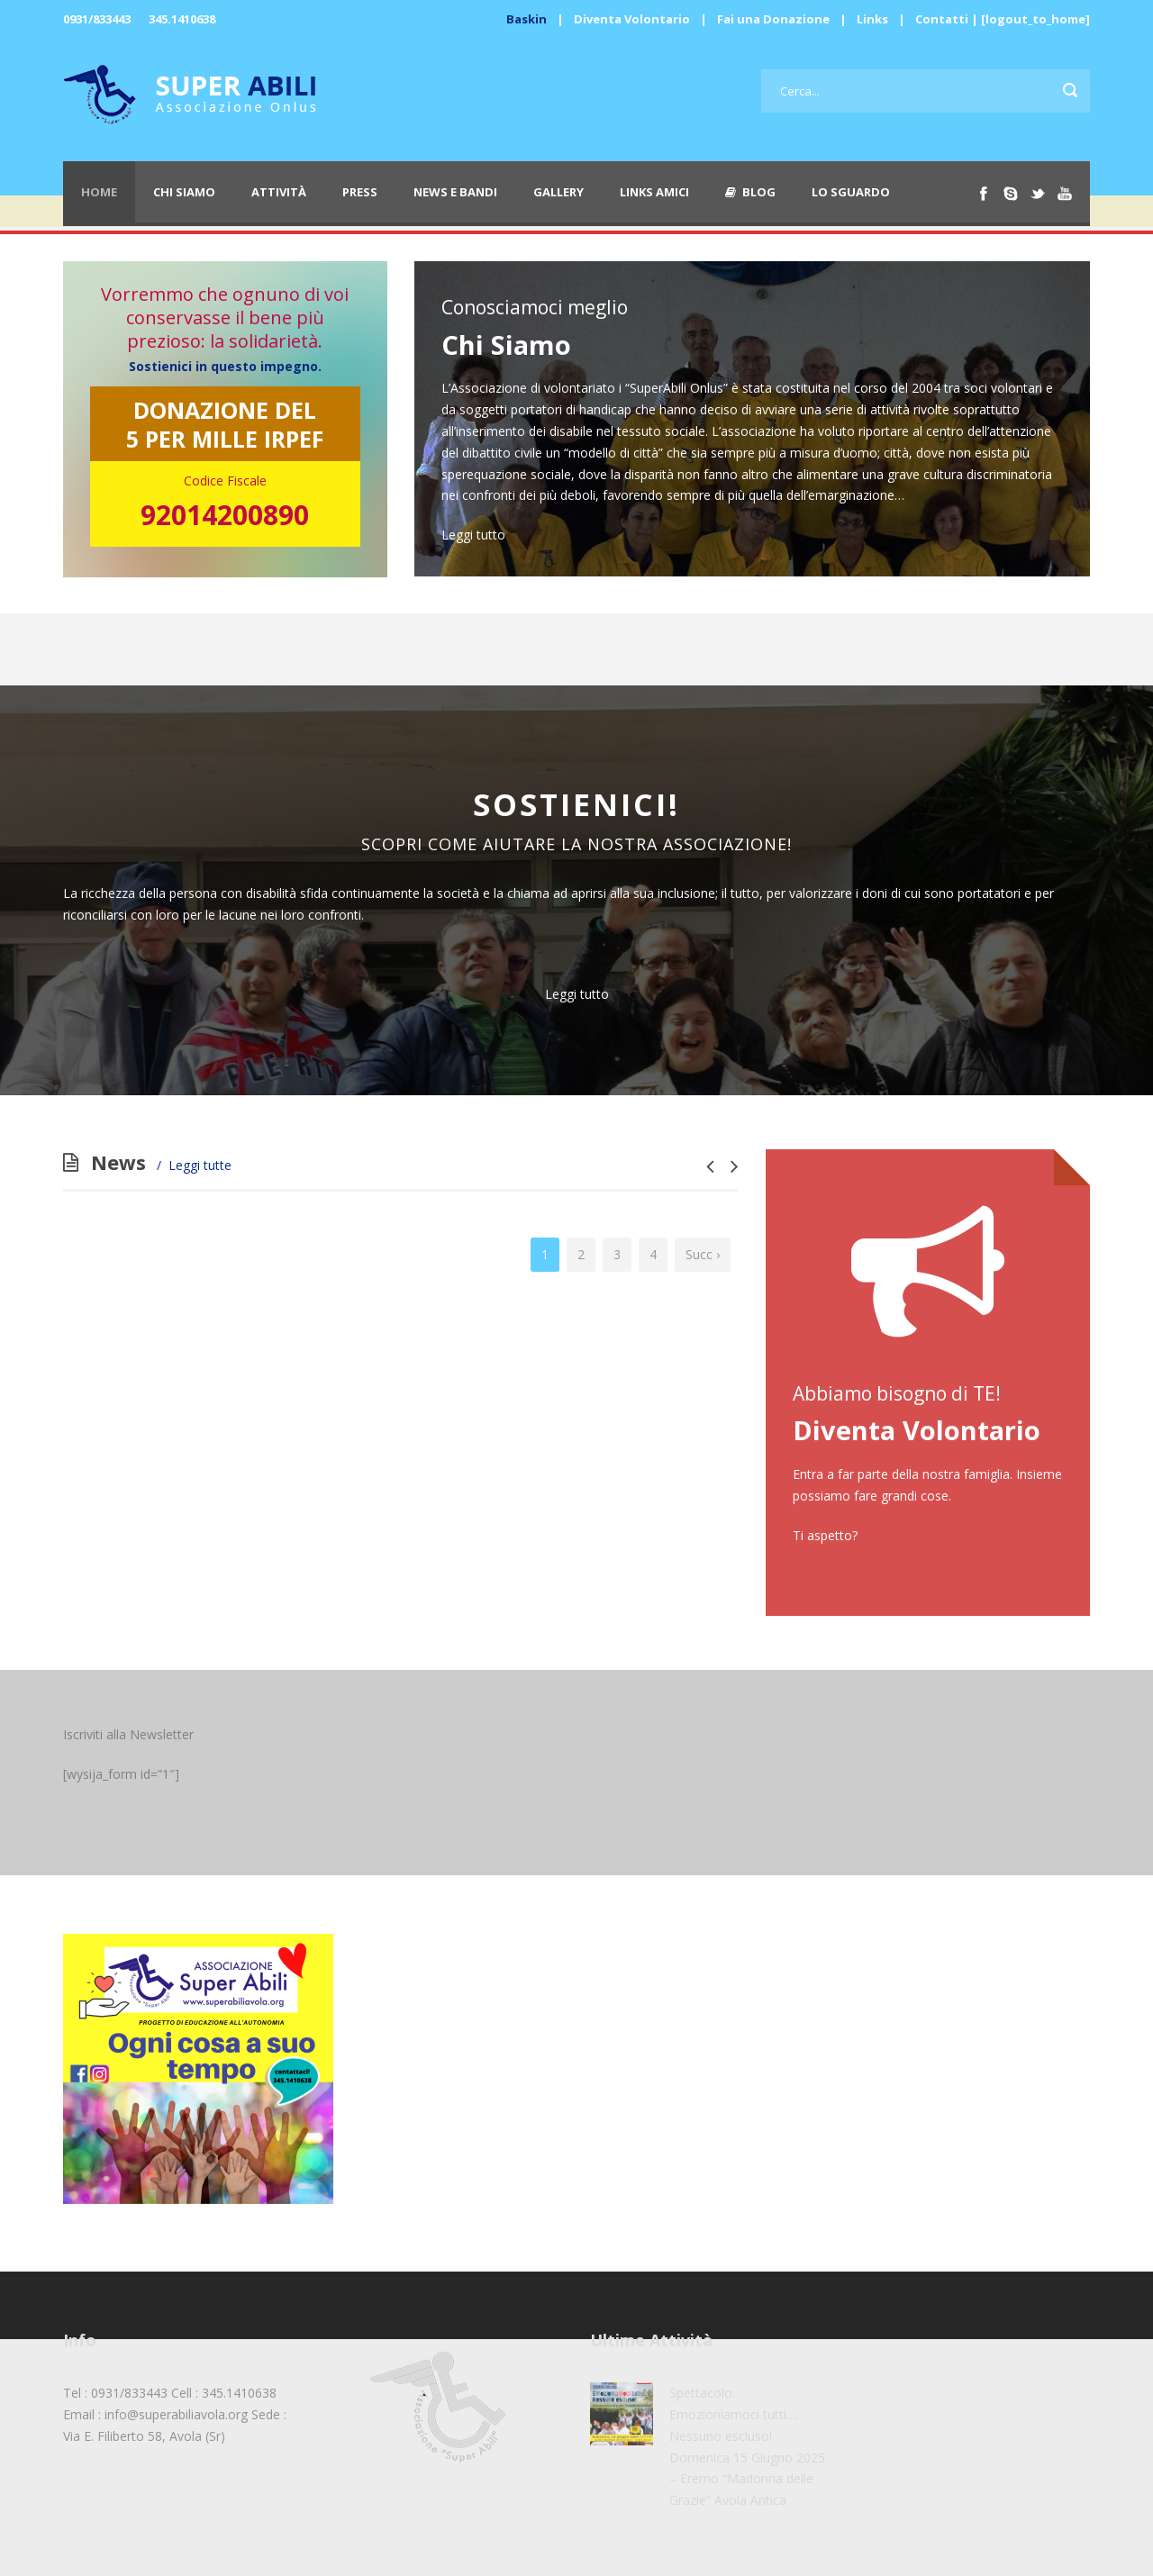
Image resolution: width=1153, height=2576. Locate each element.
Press (359, 192)
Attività (278, 192)
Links (872, 19)
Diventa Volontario (632, 19)
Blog (750, 192)
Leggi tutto (473, 534)
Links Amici (654, 192)
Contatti (941, 19)
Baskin (526, 19)
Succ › (702, 1254)
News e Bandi (455, 192)
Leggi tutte (200, 1165)
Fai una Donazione (773, 19)
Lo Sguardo (851, 192)
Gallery (558, 192)
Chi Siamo (184, 192)
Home (99, 192)
